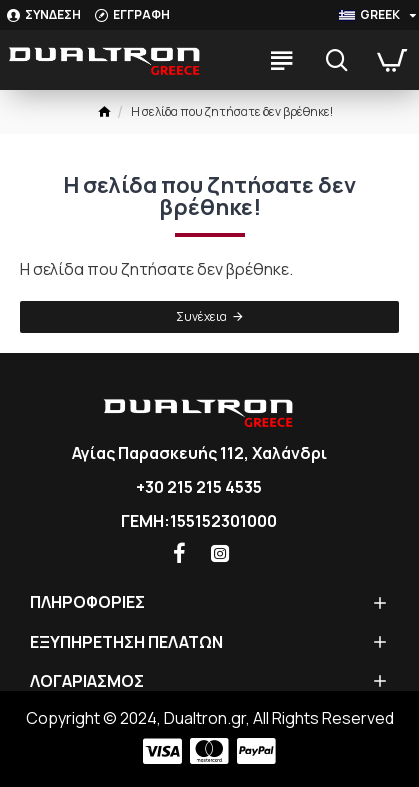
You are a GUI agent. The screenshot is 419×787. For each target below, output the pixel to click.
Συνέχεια (201, 316)
